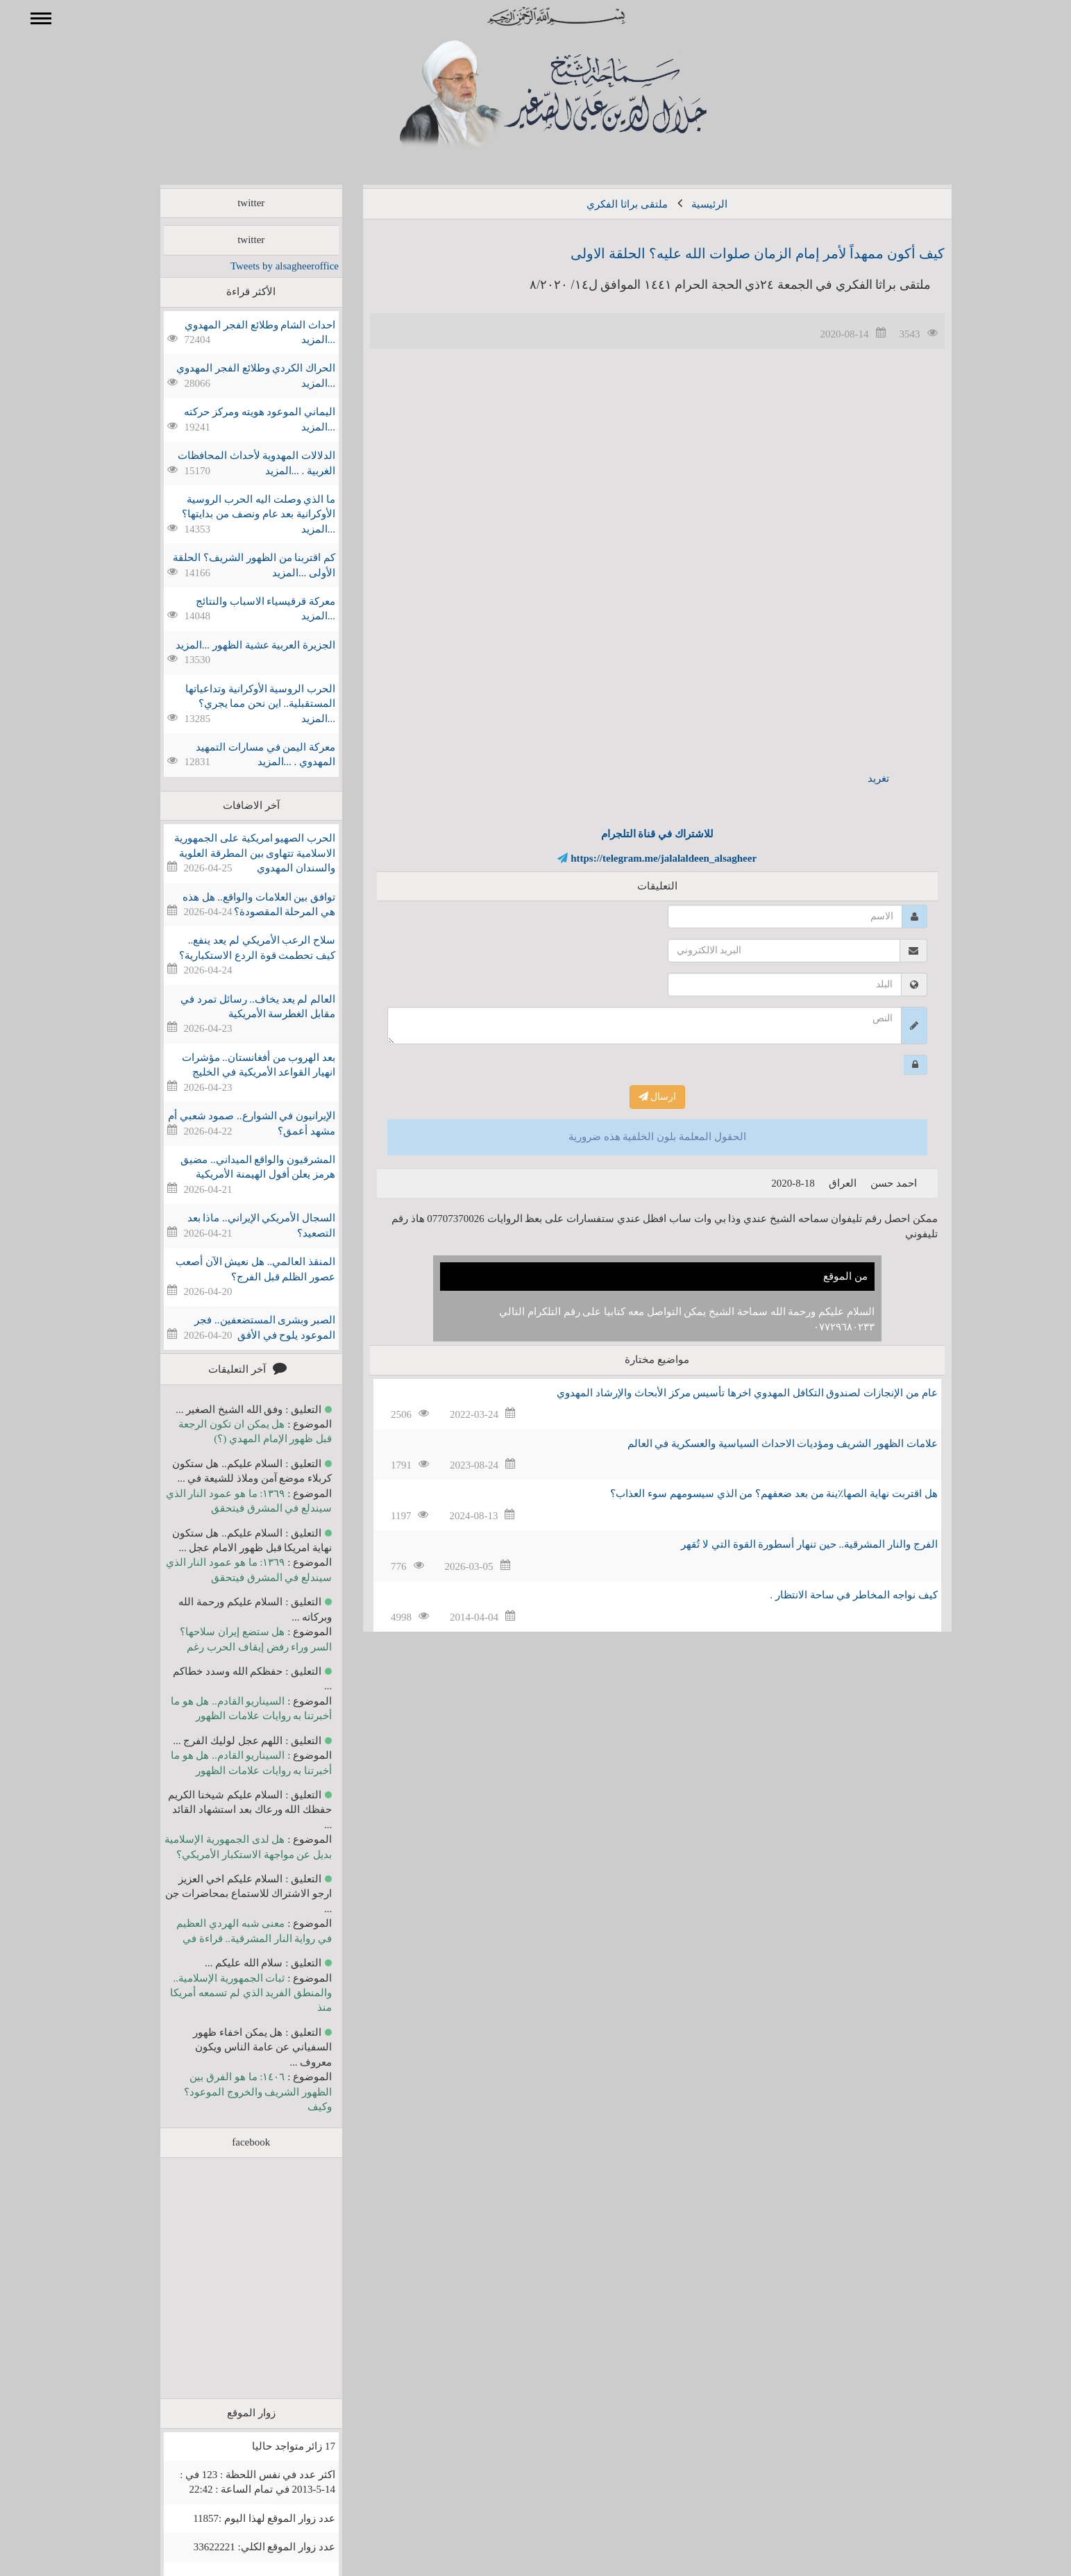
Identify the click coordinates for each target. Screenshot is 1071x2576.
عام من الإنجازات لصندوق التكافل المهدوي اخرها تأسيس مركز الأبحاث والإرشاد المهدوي (727, 1392)
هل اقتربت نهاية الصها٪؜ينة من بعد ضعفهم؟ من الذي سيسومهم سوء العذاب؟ (753, 1493)
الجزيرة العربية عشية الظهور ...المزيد (235, 645)
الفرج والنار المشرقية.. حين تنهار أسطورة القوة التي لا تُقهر (789, 1544)
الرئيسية (689, 204)
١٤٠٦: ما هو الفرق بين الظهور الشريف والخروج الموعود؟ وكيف (238, 2091)
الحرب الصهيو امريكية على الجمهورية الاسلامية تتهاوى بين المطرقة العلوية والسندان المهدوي (234, 853)
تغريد (858, 778)
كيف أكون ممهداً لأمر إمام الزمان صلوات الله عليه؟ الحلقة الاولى (737, 253)
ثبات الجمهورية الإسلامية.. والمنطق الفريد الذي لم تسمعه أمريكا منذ (231, 1993)
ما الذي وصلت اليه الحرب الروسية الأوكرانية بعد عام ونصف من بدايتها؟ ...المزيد (238, 514)
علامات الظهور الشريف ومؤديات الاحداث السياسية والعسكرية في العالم (762, 1443)
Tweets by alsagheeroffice (264, 265)
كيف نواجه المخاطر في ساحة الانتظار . (833, 1594)
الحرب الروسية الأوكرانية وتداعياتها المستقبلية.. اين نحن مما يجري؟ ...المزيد (240, 703)
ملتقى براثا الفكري (607, 204)
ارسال (637, 1097)
